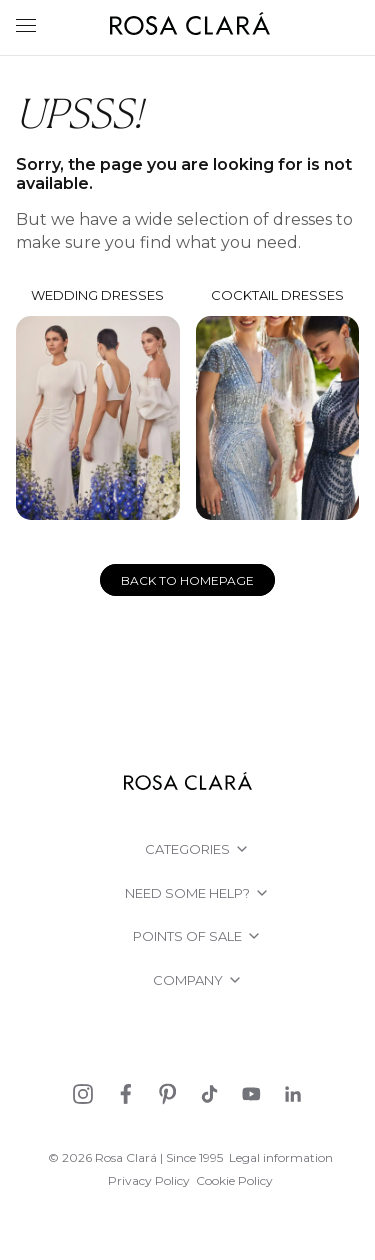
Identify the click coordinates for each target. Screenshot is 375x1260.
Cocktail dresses (278, 403)
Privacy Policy (149, 1180)
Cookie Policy (234, 1180)
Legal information (281, 1157)
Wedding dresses (98, 403)
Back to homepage (187, 580)
